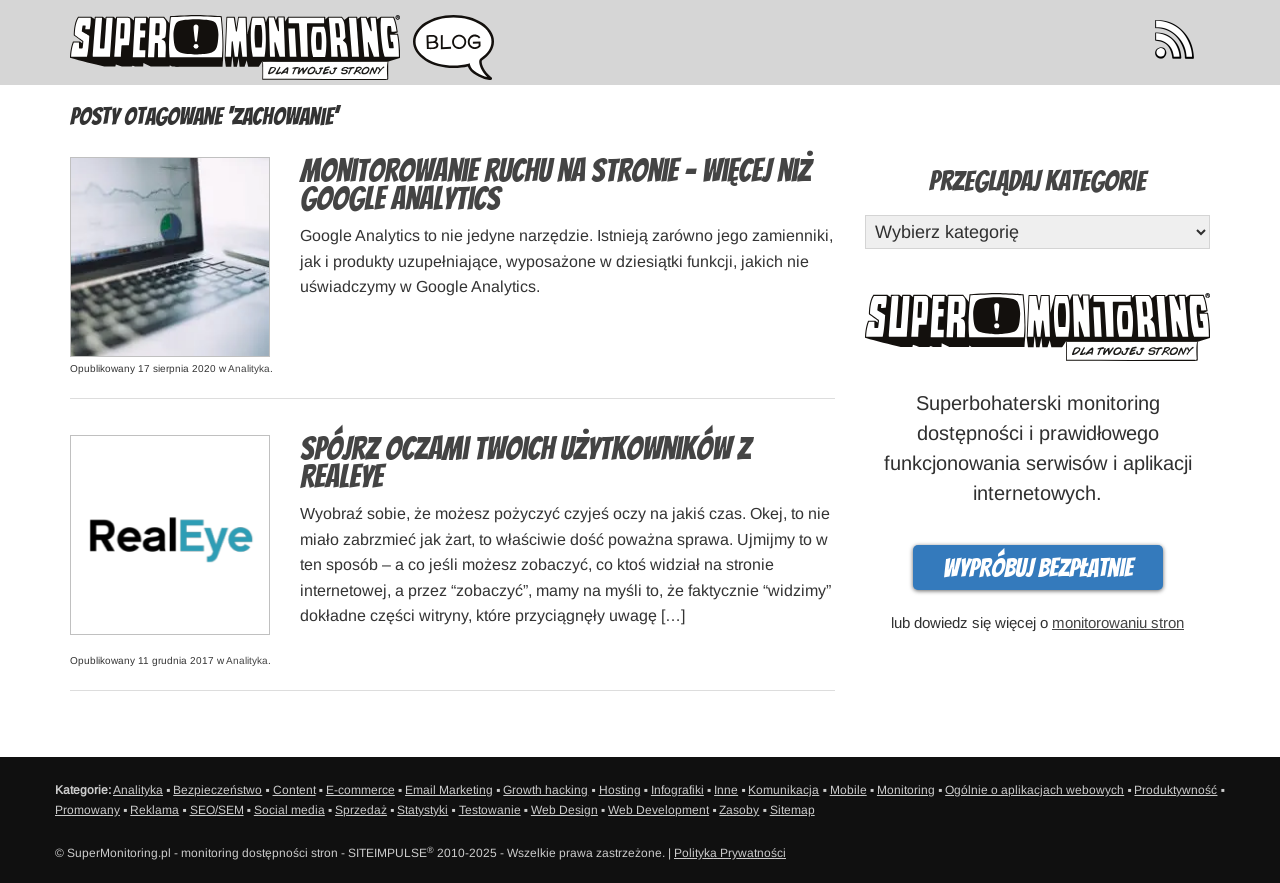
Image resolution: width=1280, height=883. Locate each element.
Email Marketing (449, 790)
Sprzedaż (361, 810)
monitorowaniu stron (1118, 622)
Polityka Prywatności (730, 853)
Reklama (154, 810)
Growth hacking (545, 790)
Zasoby (739, 810)
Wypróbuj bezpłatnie (1038, 568)
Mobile (848, 790)
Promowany (87, 810)
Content (294, 790)
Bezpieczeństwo (217, 790)
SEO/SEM (217, 810)
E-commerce (360, 790)
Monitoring (906, 790)
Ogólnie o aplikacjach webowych (1034, 790)
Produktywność (1175, 790)
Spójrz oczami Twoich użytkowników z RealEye (525, 463)
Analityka (249, 368)
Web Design (564, 810)
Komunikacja (783, 790)
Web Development (658, 810)
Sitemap (792, 810)
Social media (289, 810)
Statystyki (422, 810)
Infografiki (677, 790)
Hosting (620, 790)
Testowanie (490, 810)
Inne (726, 790)
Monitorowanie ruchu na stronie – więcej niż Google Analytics (555, 185)
